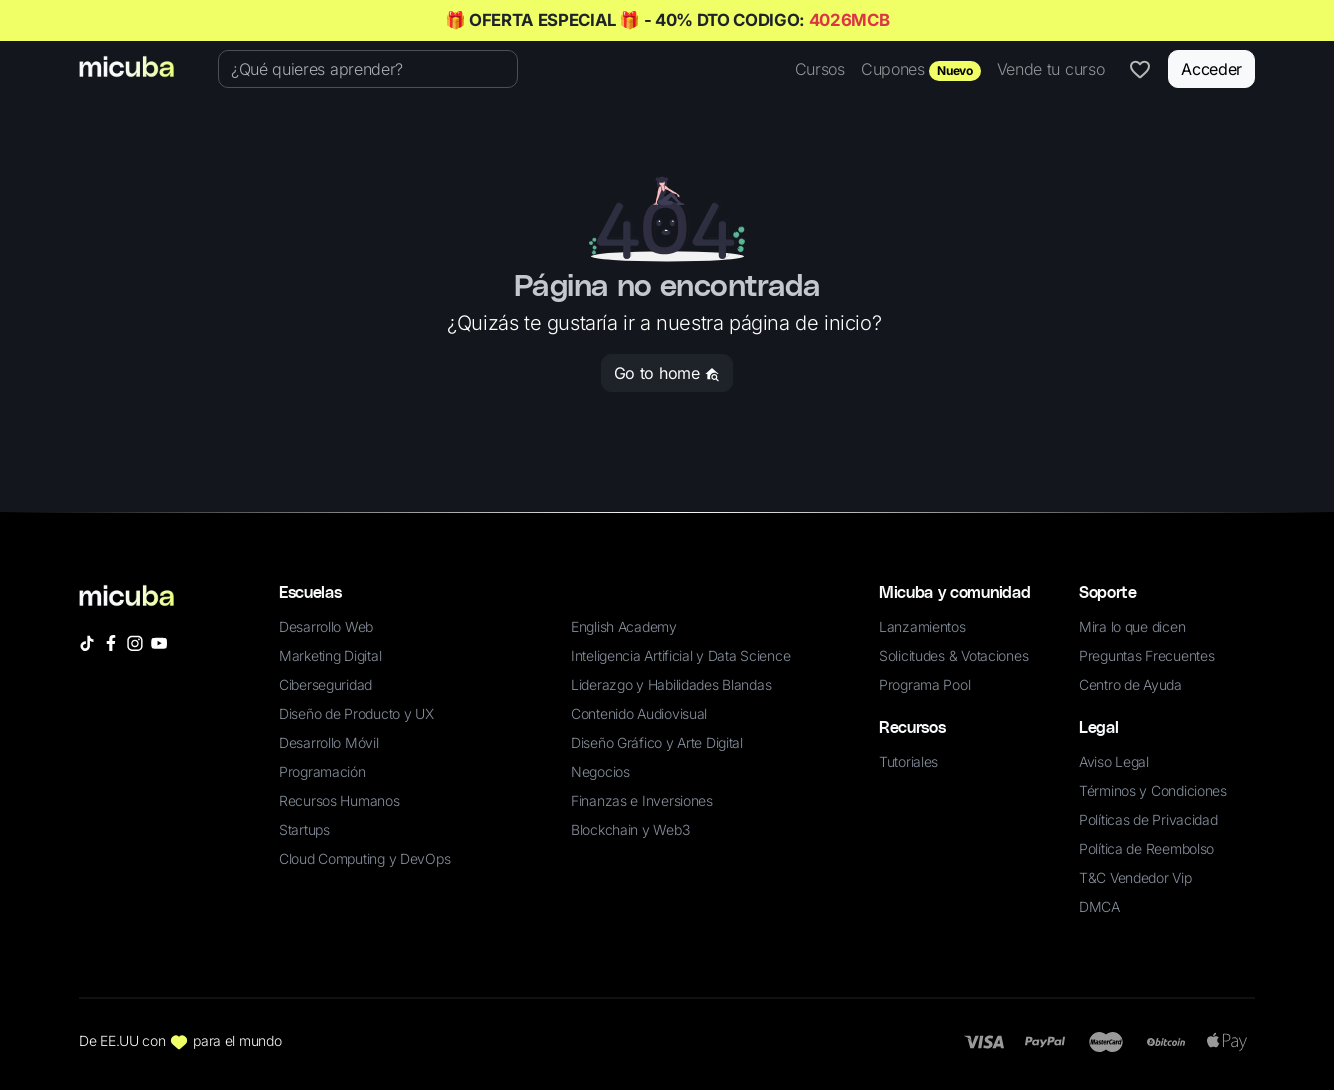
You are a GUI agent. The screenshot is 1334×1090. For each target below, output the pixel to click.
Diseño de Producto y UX (356, 713)
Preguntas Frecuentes (1146, 655)
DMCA (1099, 906)
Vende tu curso (1051, 69)
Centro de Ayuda (1130, 684)
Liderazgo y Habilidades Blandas (671, 684)
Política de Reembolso (1146, 848)
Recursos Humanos (339, 800)
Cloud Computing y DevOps (364, 858)
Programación (322, 771)
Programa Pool (924, 684)
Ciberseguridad (325, 684)
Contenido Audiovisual (639, 713)
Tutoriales (908, 761)
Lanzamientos (922, 626)
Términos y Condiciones (1153, 790)
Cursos (820, 69)
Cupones (921, 70)
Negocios (600, 771)
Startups (304, 829)
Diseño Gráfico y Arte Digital (657, 742)
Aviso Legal (1114, 761)
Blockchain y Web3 (630, 829)
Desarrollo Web (326, 626)
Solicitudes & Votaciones (953, 655)
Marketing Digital (330, 655)
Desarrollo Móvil (329, 742)
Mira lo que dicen (1132, 626)
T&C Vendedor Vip (1135, 877)
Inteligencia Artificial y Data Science (680, 655)
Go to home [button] (667, 373)
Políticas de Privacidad (1148, 819)
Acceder (1211, 69)
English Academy (624, 626)
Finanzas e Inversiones (642, 800)
